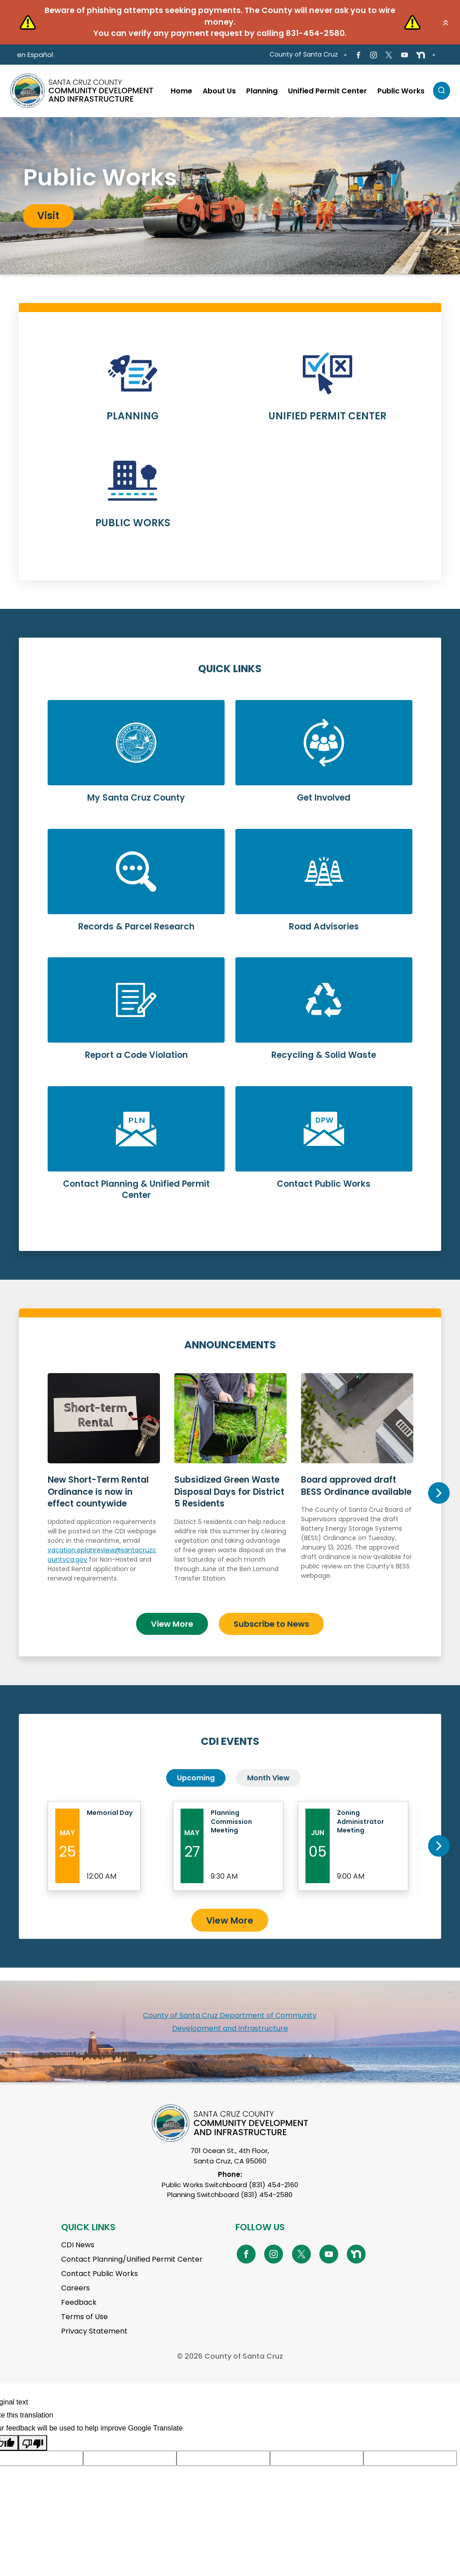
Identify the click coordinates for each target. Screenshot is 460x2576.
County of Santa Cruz (304, 54)
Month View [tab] (268, 1772)
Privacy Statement (94, 2326)
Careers (75, 2282)
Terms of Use (84, 2311)
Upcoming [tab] (196, 1772)
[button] (445, 22)
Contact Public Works (99, 2268)
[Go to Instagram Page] (373, 54)
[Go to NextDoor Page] (420, 54)
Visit (48, 216)
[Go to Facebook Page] (358, 54)
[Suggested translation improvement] (130, 2453)
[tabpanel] (230, 195)
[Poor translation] (32, 2437)
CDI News (77, 2239)
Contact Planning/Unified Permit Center (132, 2254)
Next (439, 1490)
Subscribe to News (271, 1618)
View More (172, 1618)
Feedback (79, 2297)
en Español (35, 54)
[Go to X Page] (389, 54)
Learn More (132, 392)
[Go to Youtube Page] (404, 54)
